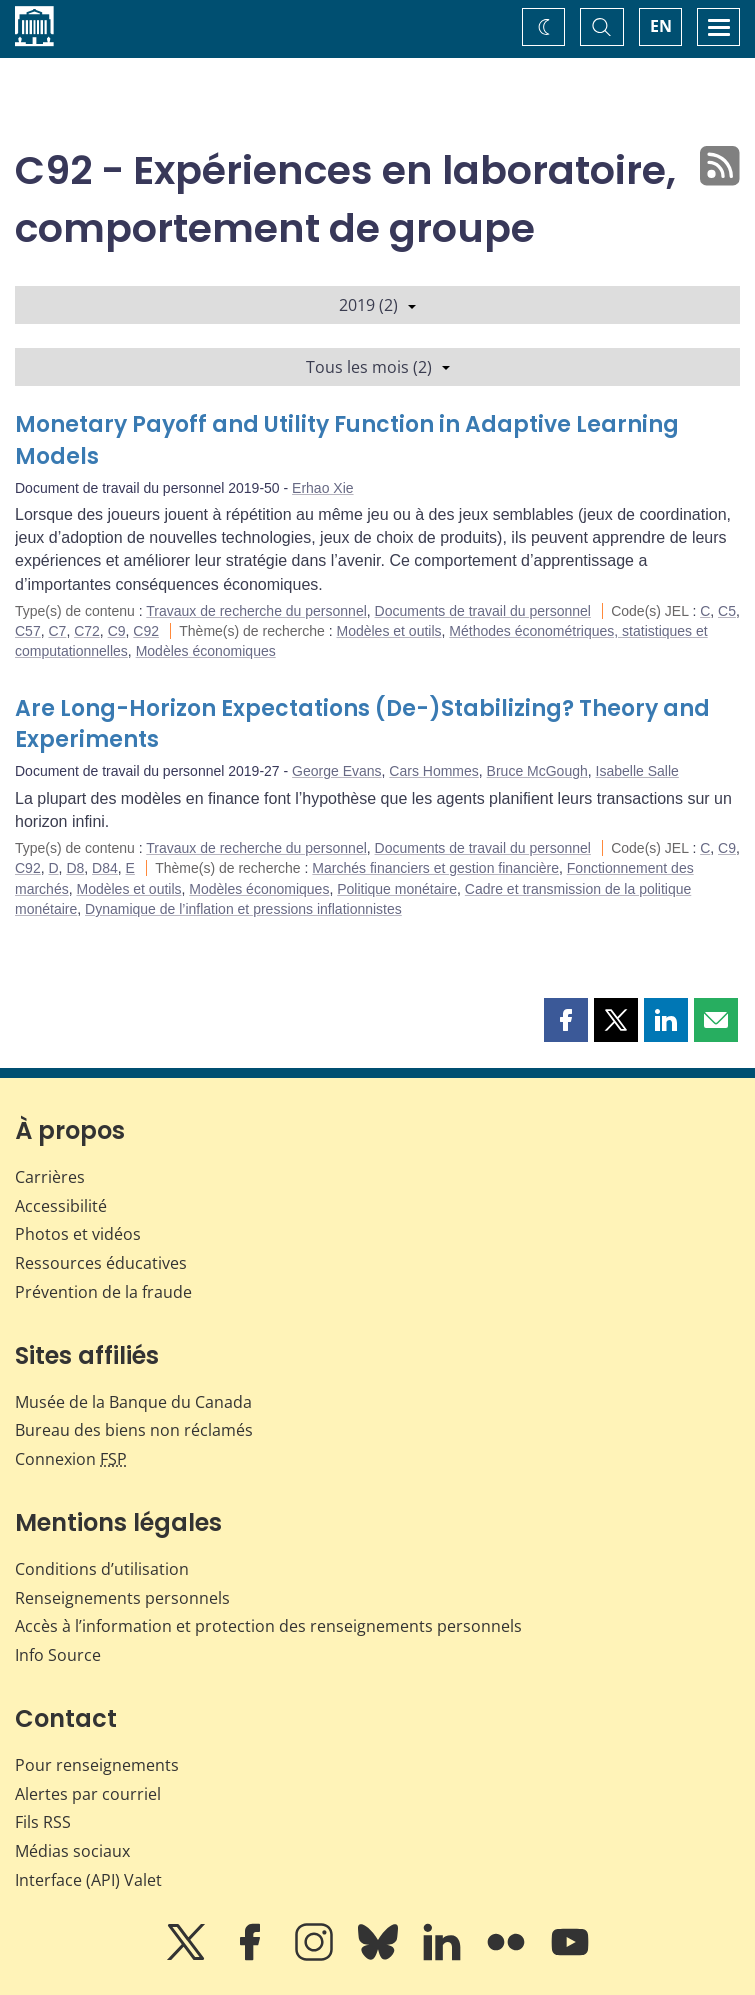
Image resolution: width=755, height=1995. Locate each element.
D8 (75, 868)
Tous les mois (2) (378, 367)
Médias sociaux (72, 1851)
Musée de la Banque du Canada (133, 1402)
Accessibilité (61, 1206)
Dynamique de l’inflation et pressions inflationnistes (243, 909)
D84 (105, 868)
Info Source (58, 1655)
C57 (28, 631)
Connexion (71, 1459)
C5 (727, 611)
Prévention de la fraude (103, 1292)
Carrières (50, 1177)
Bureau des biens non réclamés (134, 1430)
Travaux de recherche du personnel (256, 611)
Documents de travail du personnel (483, 611)
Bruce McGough (537, 771)
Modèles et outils (388, 631)
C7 (57, 631)
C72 (87, 631)
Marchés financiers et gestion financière (435, 868)
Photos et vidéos (78, 1234)
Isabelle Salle (637, 771)
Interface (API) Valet (88, 1880)
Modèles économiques (206, 651)
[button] (566, 1020)
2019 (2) (377, 305)
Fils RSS (43, 1822)
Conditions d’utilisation (102, 1569)
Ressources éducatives (101, 1263)
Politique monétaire (397, 889)
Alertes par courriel (88, 1794)
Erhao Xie (322, 488)
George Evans (337, 771)
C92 (146, 631)
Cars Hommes (433, 771)
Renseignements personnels (122, 1598)
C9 (117, 631)
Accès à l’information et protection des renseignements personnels (268, 1626)
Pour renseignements (97, 1765)
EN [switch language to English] (661, 26)
